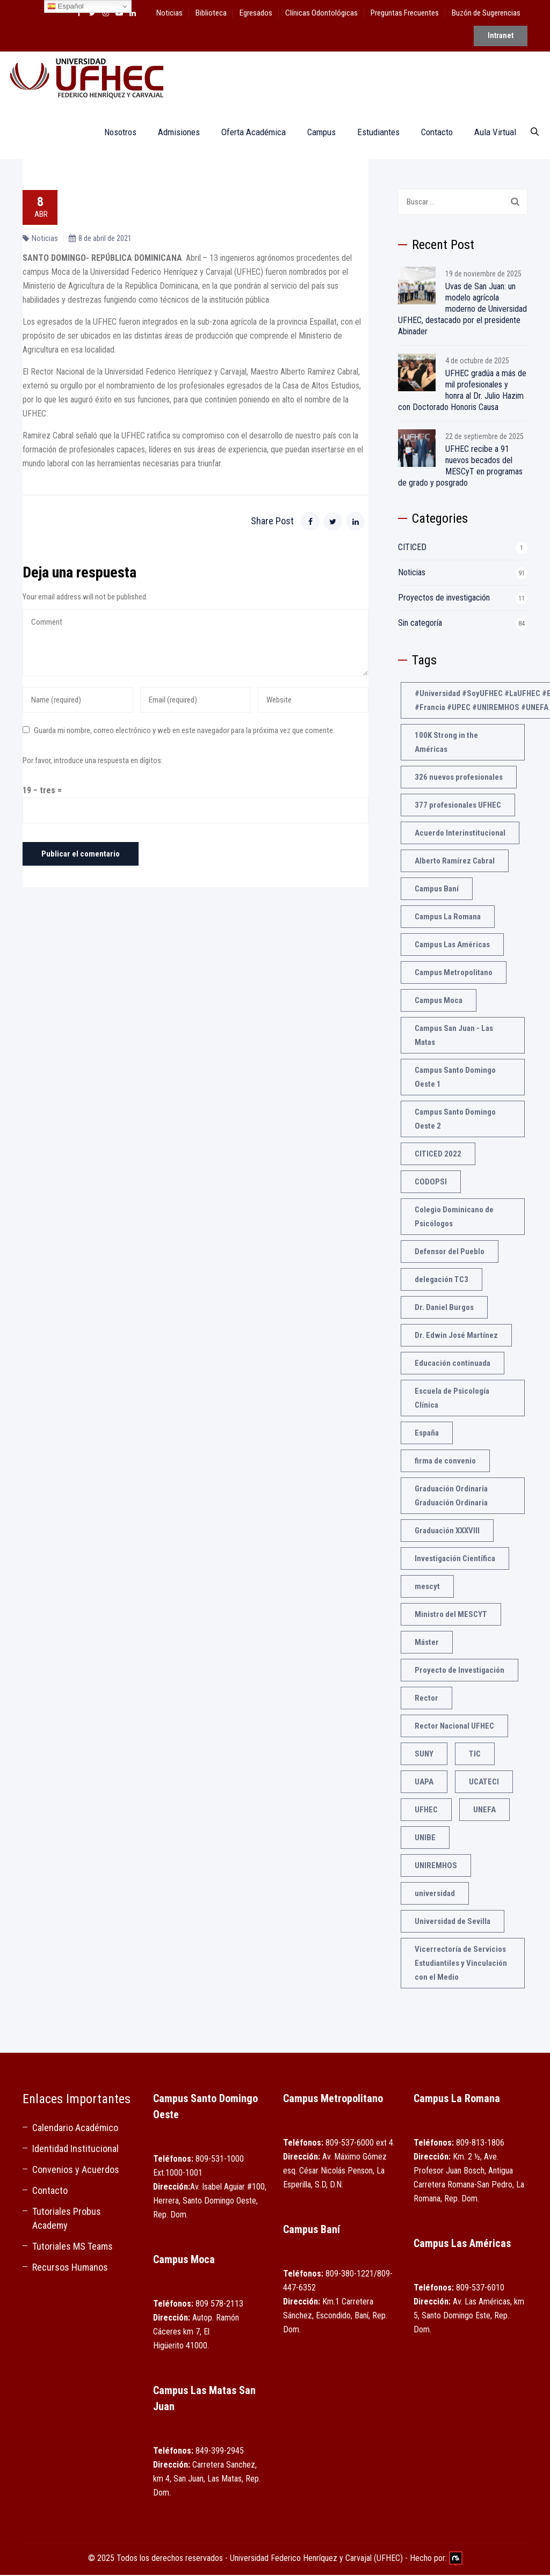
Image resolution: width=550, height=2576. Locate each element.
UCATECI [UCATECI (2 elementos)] (484, 1783)
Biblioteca (211, 13)
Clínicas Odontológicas (321, 13)
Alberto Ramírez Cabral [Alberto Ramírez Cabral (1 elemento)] (455, 862)
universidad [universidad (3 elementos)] (435, 1894)
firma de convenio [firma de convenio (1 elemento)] (445, 1462)
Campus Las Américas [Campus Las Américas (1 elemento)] (452, 945)
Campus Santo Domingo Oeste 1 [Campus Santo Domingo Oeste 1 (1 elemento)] (455, 1078)
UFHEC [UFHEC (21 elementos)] (426, 1811)
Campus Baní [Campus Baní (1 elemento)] (437, 890)
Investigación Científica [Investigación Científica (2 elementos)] (455, 1559)
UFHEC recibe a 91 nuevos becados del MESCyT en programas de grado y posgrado (460, 467)
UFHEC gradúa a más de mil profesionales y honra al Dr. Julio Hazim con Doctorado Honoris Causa (462, 391)
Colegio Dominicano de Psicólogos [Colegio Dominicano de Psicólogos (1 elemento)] (454, 1218)
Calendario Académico (75, 2128)
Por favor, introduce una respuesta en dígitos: (93, 761)
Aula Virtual (490, 133)
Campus (316, 133)
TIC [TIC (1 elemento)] (475, 1755)
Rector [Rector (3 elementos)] (426, 1699)
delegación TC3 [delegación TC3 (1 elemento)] (441, 1280)
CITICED (412, 548)
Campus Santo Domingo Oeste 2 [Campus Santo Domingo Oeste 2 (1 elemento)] (455, 1120)
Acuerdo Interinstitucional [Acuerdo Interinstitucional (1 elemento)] (460, 834)
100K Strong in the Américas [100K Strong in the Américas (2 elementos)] (446, 743)
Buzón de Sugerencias (486, 13)
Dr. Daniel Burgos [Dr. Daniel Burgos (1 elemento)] (444, 1308)
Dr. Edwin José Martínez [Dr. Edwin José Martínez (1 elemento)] (456, 1336)
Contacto (432, 133)
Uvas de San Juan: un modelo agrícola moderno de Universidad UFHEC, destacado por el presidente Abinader (462, 310)
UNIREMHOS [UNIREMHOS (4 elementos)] (436, 1866)
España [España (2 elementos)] (427, 1434)
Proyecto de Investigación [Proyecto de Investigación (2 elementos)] (459, 1671)
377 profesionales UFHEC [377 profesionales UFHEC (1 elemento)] (458, 806)
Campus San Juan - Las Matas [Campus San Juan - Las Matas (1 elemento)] (454, 1036)
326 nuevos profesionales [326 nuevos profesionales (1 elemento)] (459, 778)
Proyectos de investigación (444, 599)
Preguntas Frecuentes (405, 13)
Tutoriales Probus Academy (66, 2219)
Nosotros (115, 133)
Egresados (256, 13)
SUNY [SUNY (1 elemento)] (424, 1755)
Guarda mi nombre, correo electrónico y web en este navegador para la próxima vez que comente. (184, 731)
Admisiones (174, 133)
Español (65, 6)
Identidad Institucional (75, 2149)
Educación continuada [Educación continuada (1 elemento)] (452, 1364)
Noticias (169, 13)
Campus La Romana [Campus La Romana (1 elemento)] (448, 918)
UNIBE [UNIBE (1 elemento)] (425, 1838)
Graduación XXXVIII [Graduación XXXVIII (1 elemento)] (447, 1531)
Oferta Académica (248, 133)
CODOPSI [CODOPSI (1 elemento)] (431, 1183)
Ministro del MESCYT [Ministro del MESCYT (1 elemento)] (451, 1615)
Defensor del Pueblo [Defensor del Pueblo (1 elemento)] (449, 1252)
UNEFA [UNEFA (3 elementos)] (484, 1811)
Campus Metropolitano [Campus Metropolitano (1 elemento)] (454, 973)
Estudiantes (373, 133)
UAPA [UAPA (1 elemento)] (424, 1783)
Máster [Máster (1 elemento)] (427, 1643)
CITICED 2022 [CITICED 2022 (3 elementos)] (438, 1155)
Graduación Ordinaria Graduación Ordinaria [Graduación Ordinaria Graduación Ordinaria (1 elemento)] (451, 1497)
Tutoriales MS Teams (72, 2247)
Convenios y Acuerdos (75, 2170)
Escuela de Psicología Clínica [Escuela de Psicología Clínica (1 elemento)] (452, 1399)
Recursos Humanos (70, 2268)
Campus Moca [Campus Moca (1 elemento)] (438, 1001)
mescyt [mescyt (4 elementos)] (427, 1587)
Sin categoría (420, 624)
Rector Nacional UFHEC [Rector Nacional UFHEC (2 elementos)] (454, 1727)
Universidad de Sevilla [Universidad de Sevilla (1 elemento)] (452, 1922)
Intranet (500, 39)
